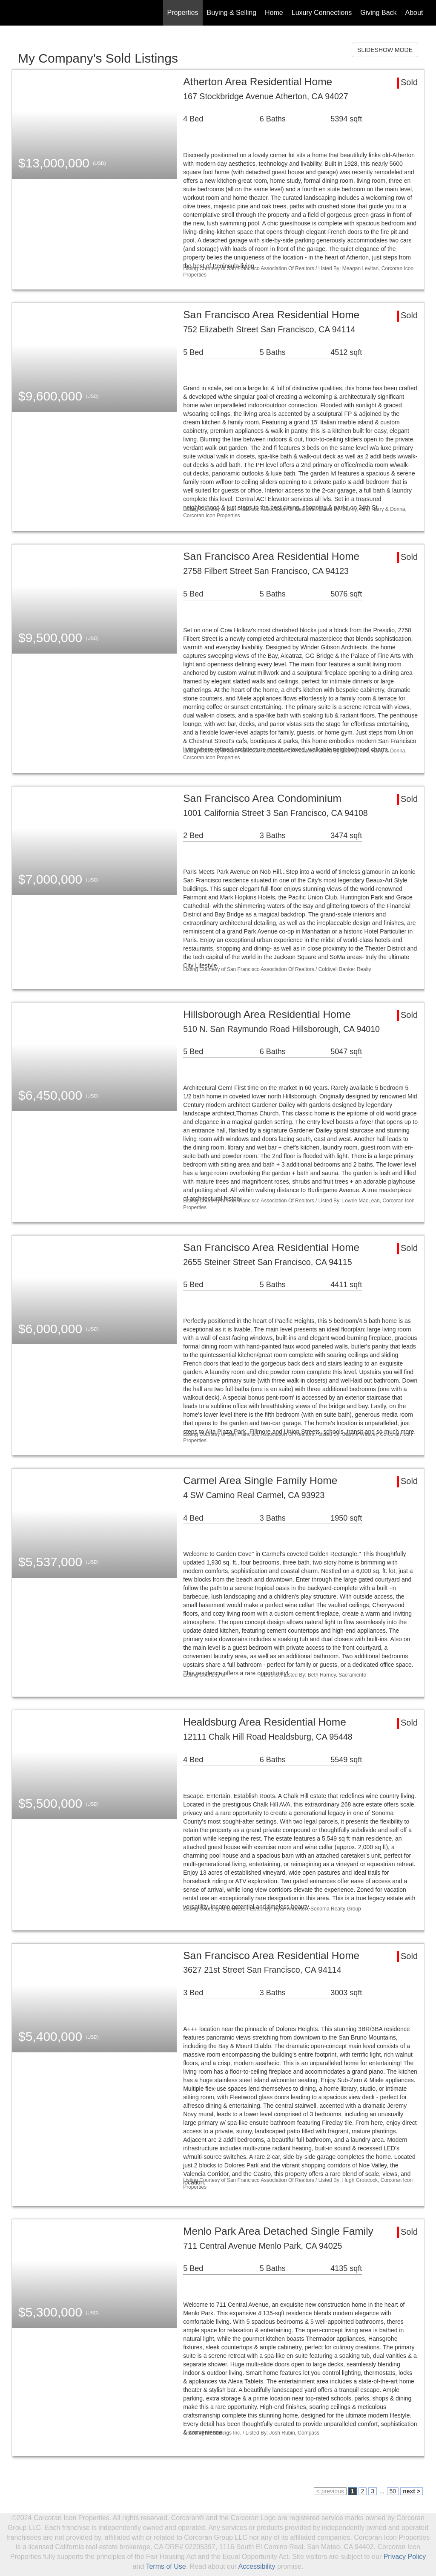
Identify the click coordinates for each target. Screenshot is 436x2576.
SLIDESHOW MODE (385, 49)
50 (393, 2491)
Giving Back (378, 12)
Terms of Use (166, 2566)
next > (411, 2491)
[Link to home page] (15, 13)
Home (274, 12)
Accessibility (256, 2566)
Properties (182, 12)
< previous (330, 2491)
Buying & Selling (232, 12)
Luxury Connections (322, 12)
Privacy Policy (405, 2556)
